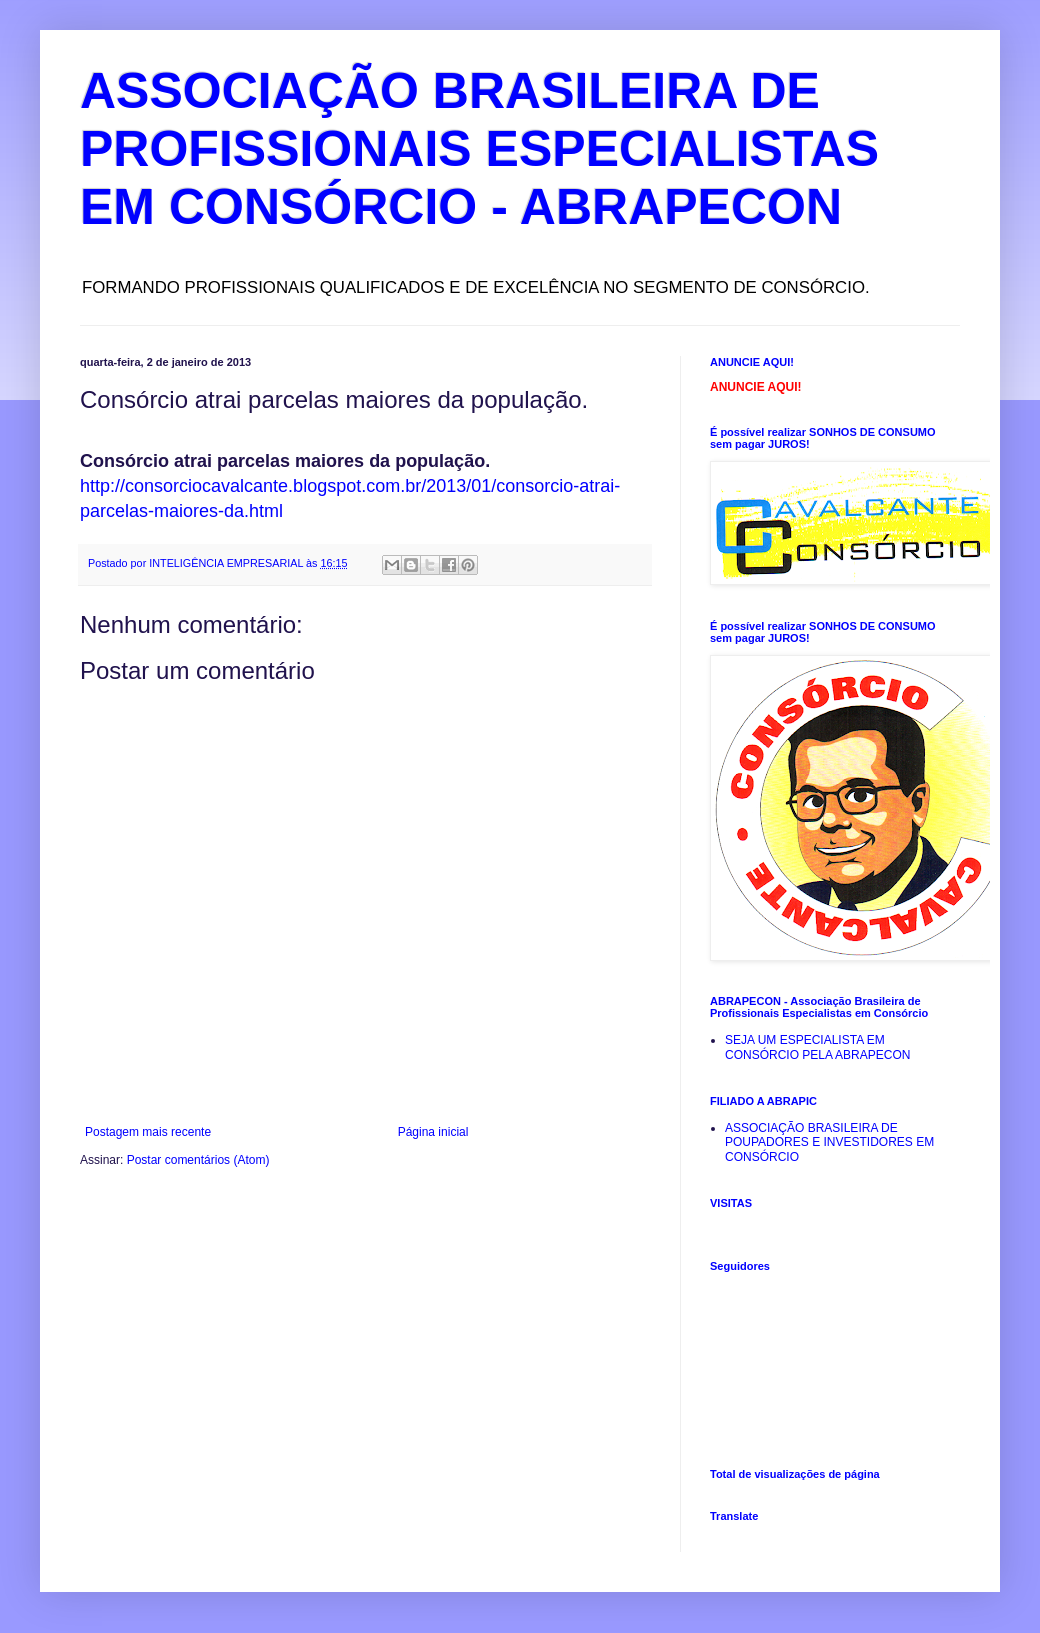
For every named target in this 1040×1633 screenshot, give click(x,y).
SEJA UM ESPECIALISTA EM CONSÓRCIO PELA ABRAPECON (817, 1047)
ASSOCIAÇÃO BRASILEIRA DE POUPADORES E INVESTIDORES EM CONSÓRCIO (829, 1142)
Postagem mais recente (148, 1132)
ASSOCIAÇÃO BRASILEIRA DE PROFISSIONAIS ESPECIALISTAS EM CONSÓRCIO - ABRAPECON (479, 149)
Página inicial (433, 1132)
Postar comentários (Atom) (198, 1160)
